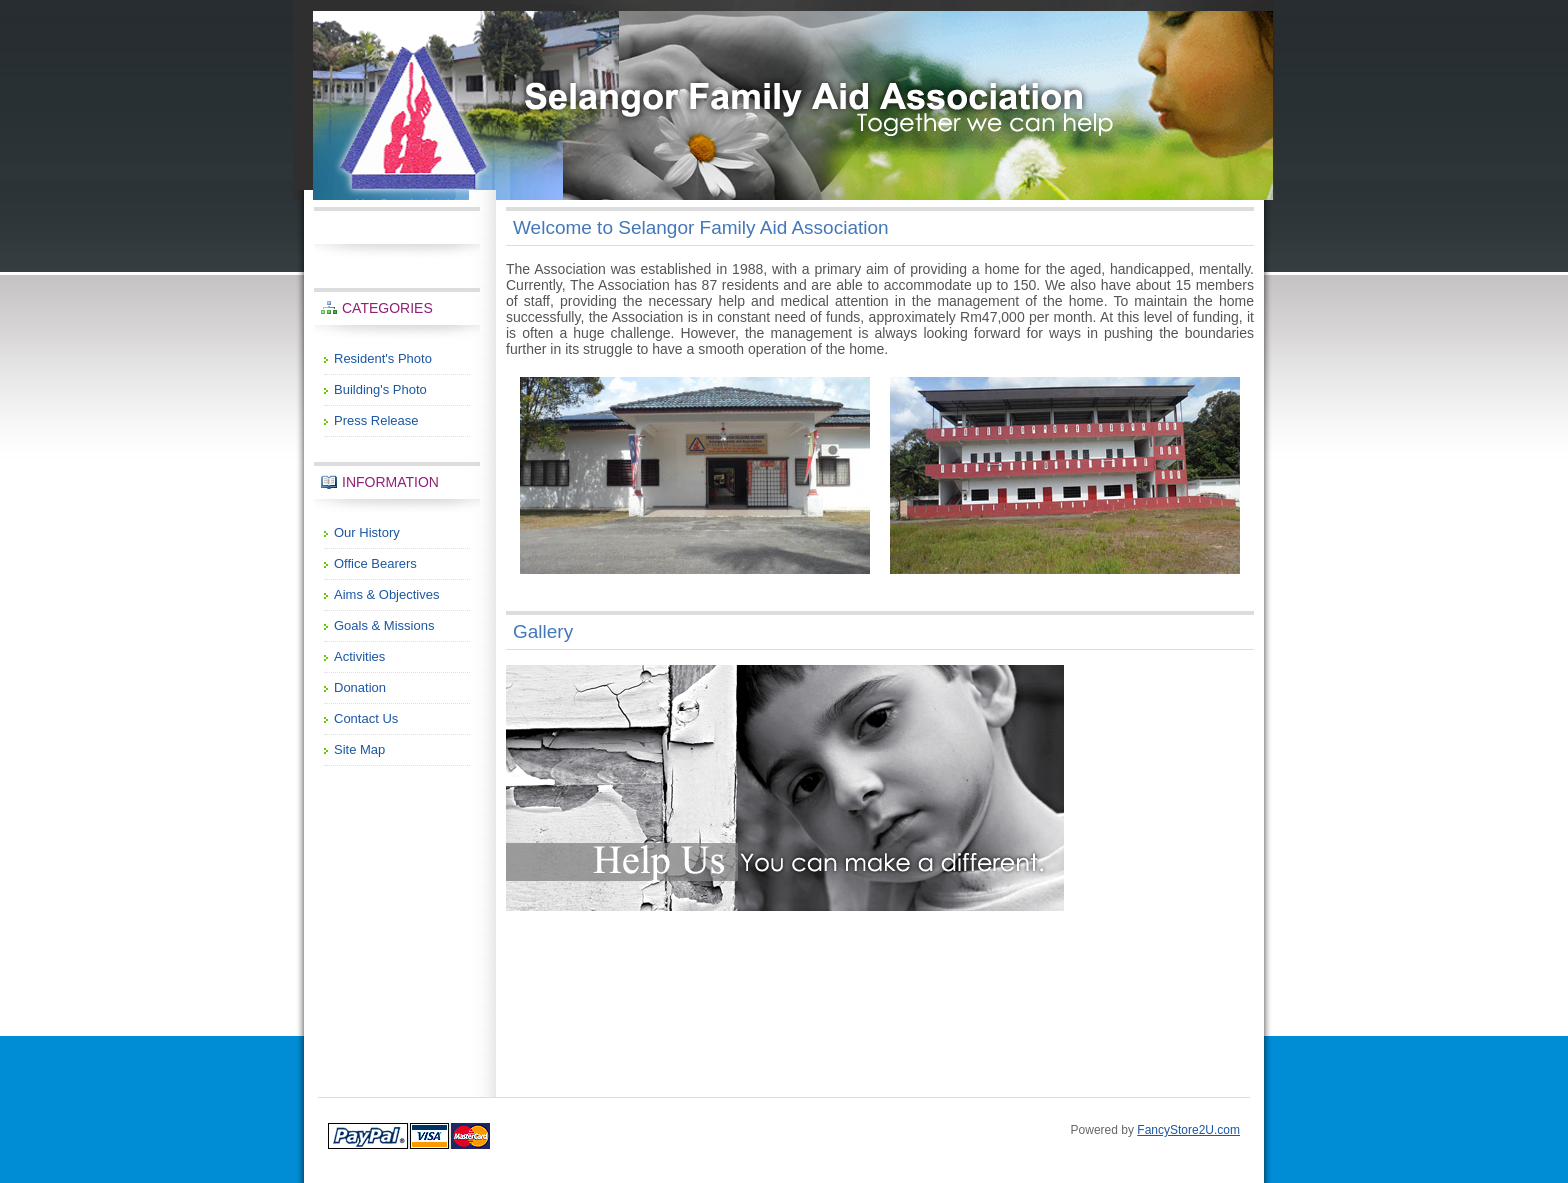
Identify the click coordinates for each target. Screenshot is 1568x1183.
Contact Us (366, 718)
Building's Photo (380, 389)
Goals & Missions (384, 625)
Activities (359, 656)
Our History (367, 532)
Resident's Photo (383, 358)
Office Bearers (375, 563)
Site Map (359, 749)
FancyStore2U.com (1188, 1130)
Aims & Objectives (386, 594)
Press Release (376, 420)
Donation (360, 687)
